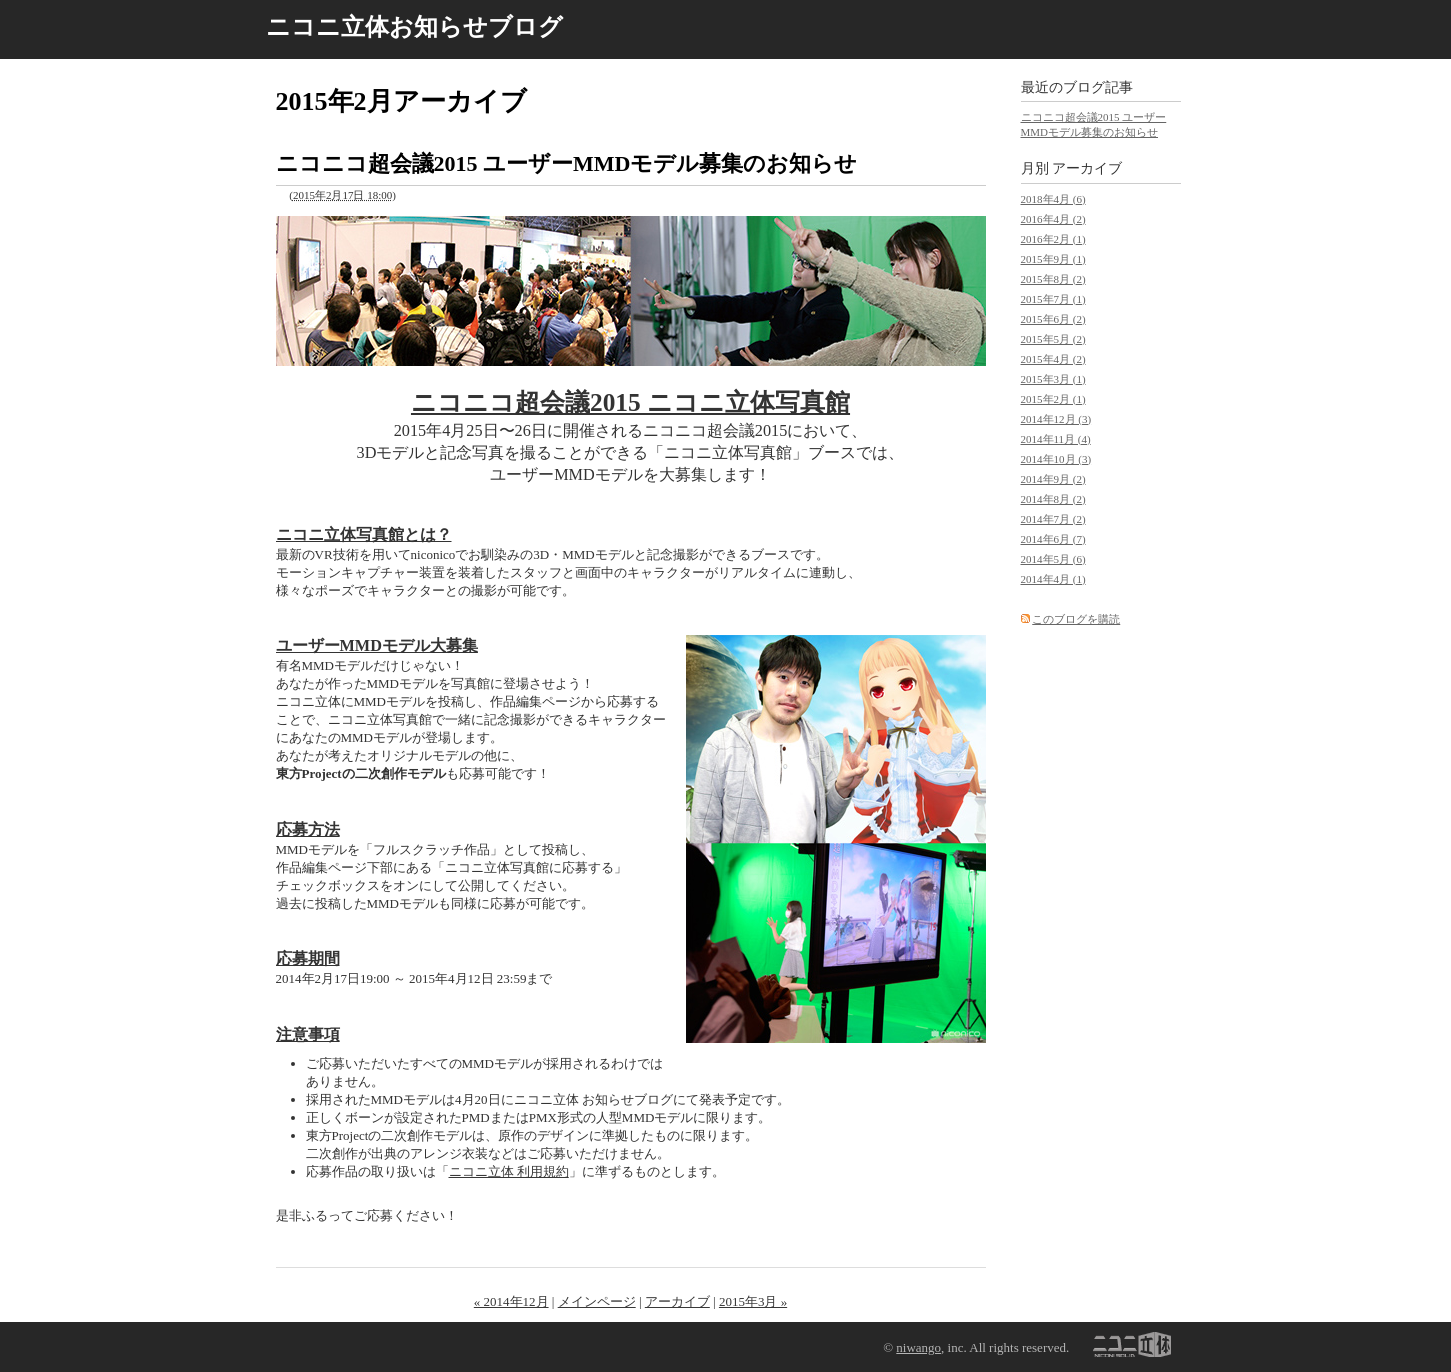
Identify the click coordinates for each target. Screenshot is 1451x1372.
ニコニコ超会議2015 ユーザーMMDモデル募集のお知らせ (567, 163)
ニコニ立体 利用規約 (509, 1171)
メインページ (597, 1301)
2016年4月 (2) (1053, 219)
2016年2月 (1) (1053, 239)
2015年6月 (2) (1053, 319)
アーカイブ (677, 1301)
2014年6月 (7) (1053, 539)
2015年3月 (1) (1053, 379)
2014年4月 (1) (1053, 579)
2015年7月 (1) (1053, 299)
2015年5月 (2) (1053, 339)
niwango (918, 1347)
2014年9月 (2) (1053, 479)
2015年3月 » (753, 1301)
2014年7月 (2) (1053, 519)
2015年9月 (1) (1053, 259)
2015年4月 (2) (1053, 359)
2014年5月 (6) (1053, 559)
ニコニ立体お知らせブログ (414, 27)
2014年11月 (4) (1056, 439)
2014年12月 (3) (1056, 419)
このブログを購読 (1076, 619)
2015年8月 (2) (1053, 279)
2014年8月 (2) (1053, 499)
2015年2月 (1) (1053, 399)
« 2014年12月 (511, 1301)
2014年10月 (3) (1056, 459)
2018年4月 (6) (1053, 199)
